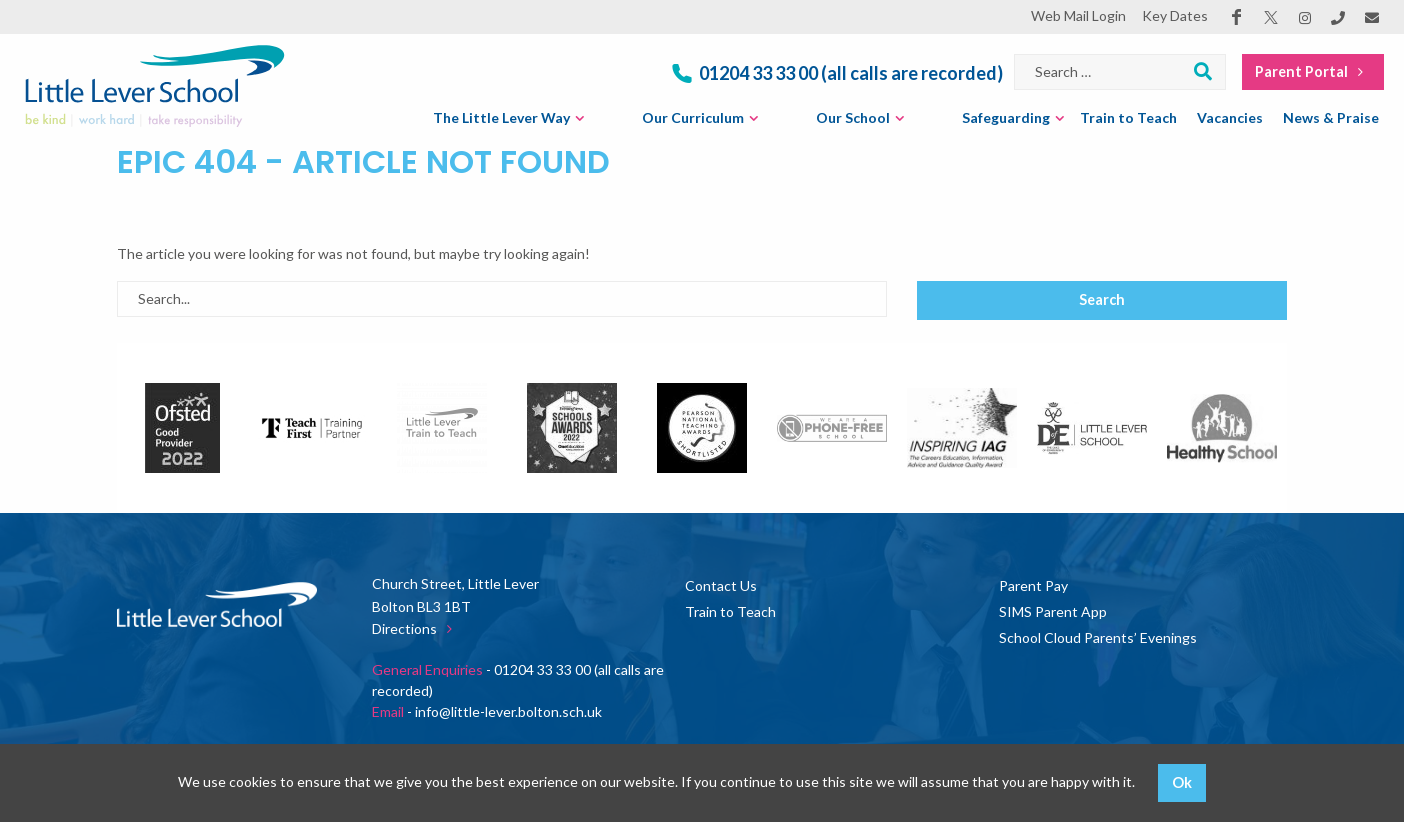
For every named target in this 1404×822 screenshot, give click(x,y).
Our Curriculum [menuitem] (693, 117)
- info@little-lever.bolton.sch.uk (487, 711)
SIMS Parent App (1053, 611)
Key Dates (1175, 15)
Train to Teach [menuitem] (1128, 117)
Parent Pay (1033, 585)
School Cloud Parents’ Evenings (1098, 637)
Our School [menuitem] (853, 117)
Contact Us (721, 585)
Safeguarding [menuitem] (1006, 117)
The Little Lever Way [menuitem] (501, 117)
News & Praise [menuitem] (1331, 117)
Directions (416, 628)
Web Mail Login (1078, 15)
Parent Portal (1313, 71)
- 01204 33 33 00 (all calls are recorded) (518, 680)
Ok (1182, 782)
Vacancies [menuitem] (1230, 117)
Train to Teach (730, 611)
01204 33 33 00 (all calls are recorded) (835, 73)
